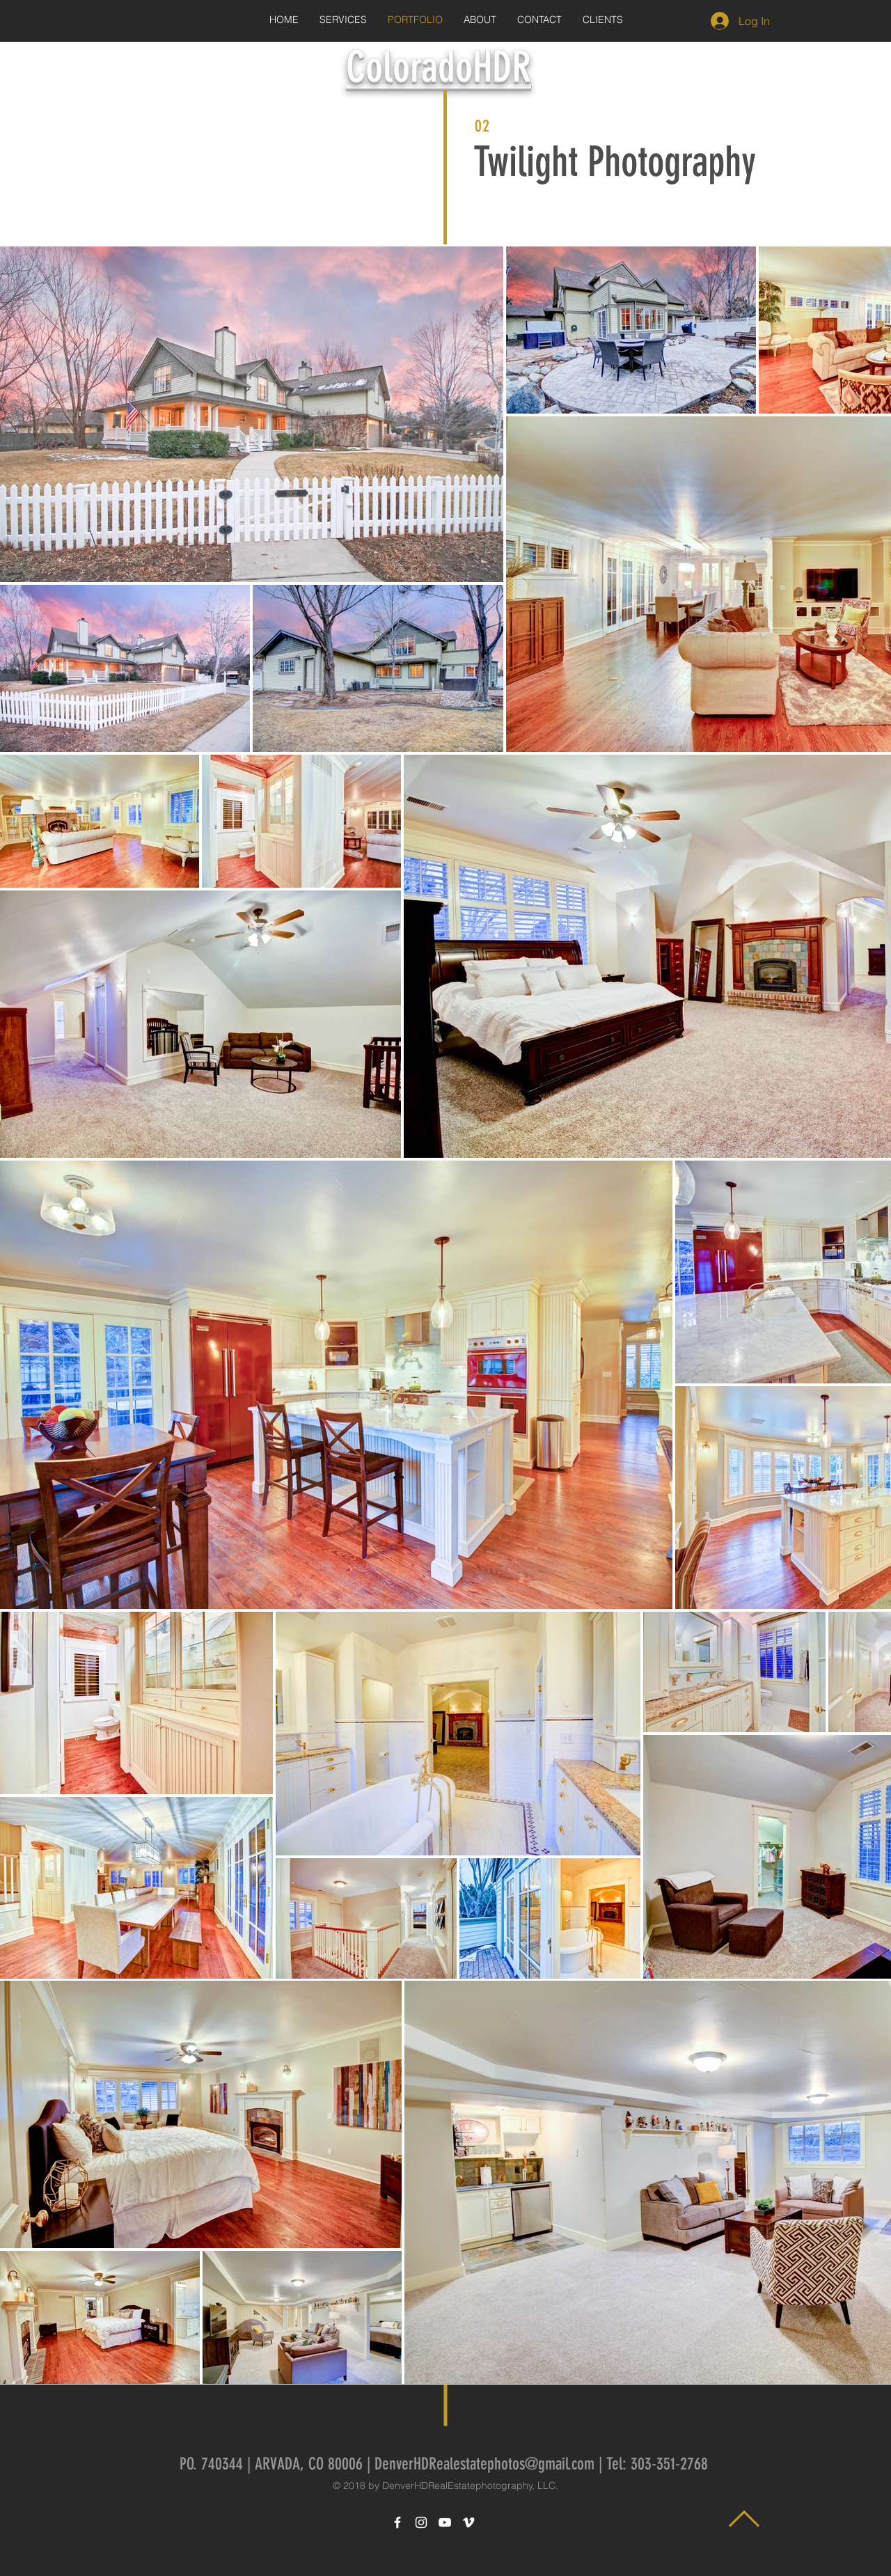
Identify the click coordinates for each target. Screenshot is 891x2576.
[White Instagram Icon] (421, 2522)
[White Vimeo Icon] (468, 2522)
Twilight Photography (614, 162)
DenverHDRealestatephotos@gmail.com (484, 2464)
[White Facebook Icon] (397, 2522)
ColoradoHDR (438, 67)
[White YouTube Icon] (444, 2522)
